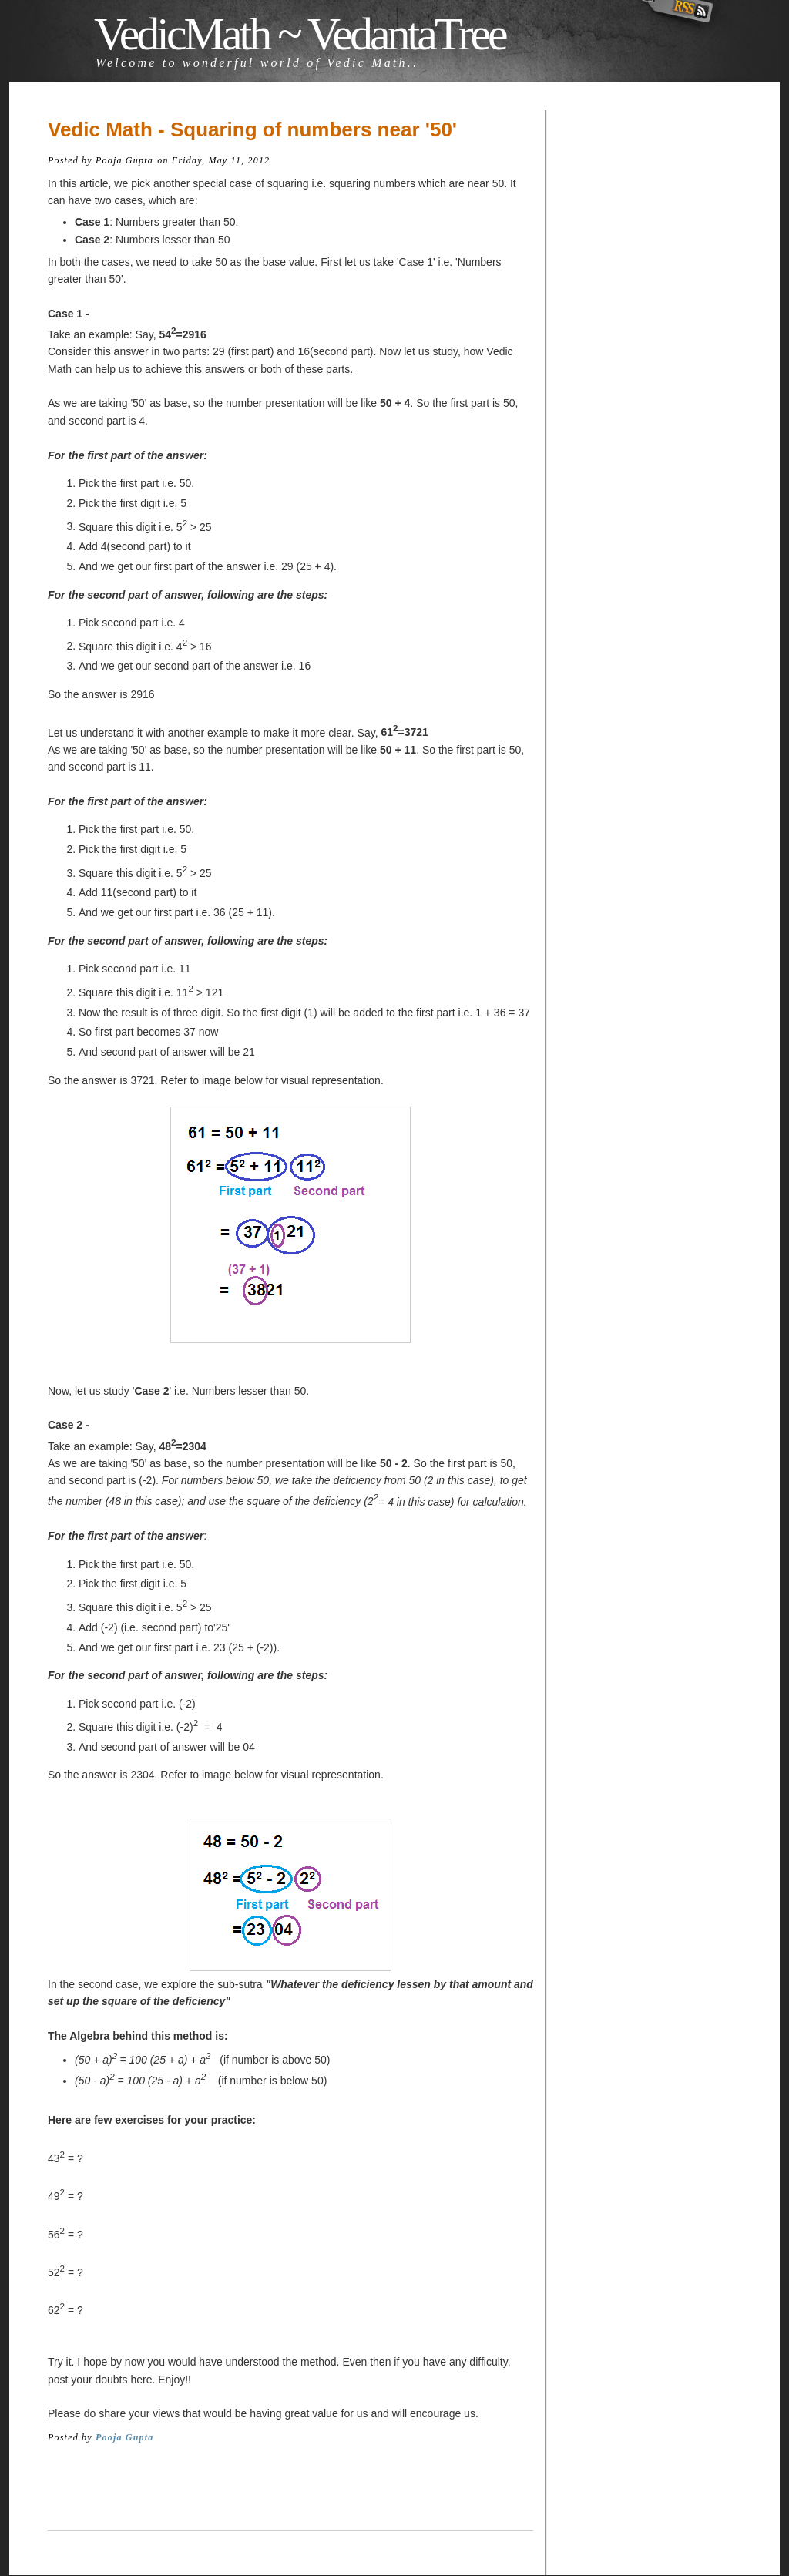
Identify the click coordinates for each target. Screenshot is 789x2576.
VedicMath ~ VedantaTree (299, 33)
